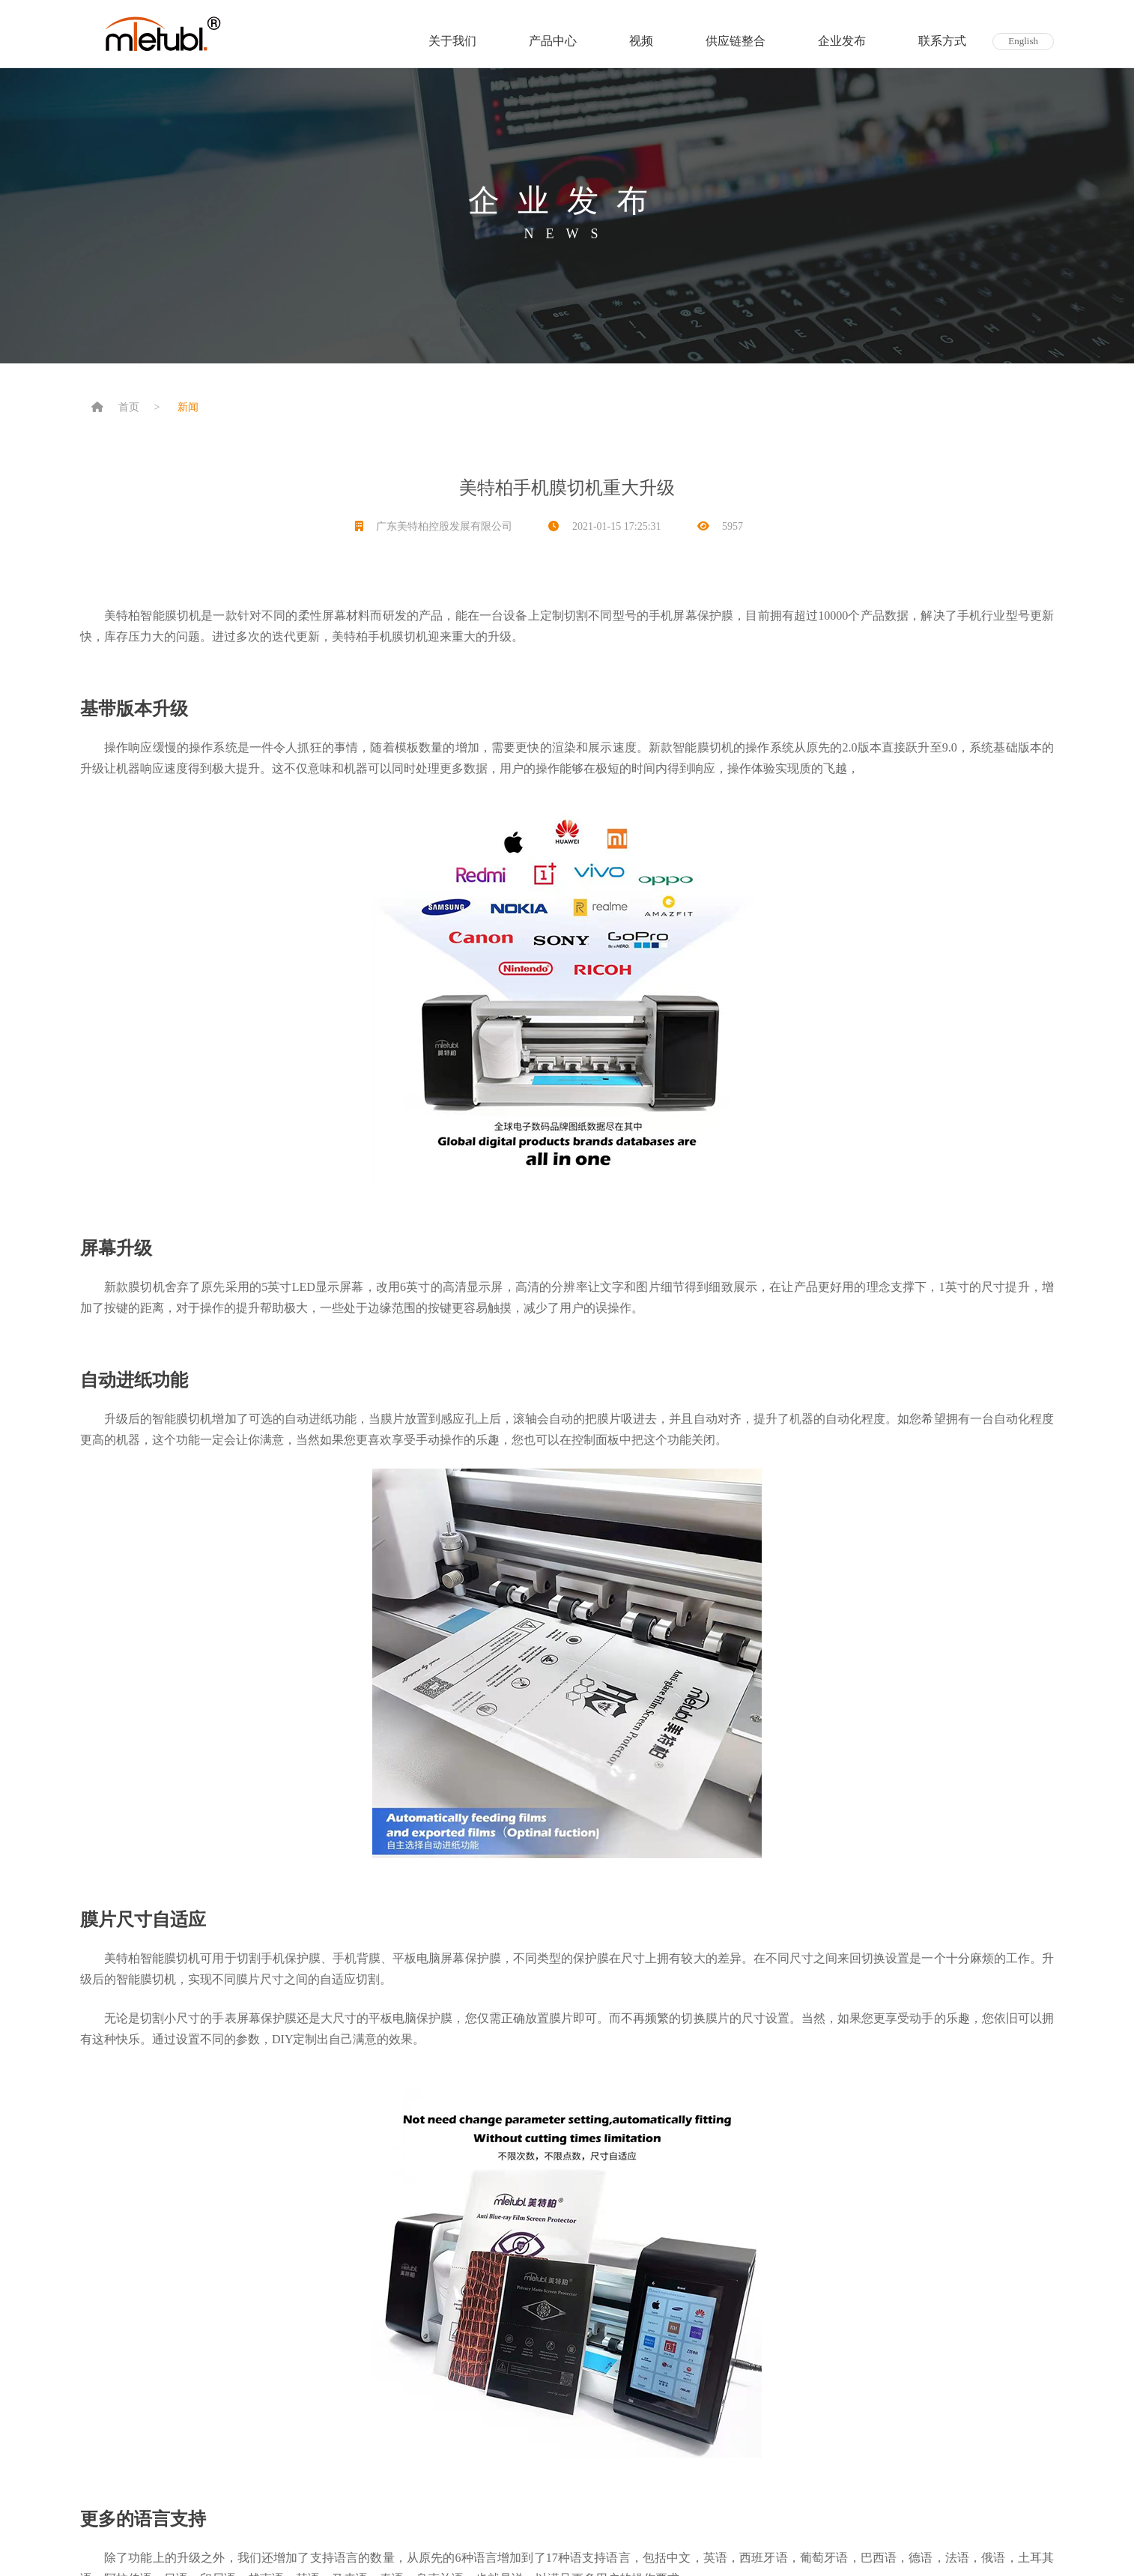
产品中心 (553, 40)
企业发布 (842, 40)
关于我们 (452, 40)
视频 (641, 40)
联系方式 (942, 40)
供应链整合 (735, 40)
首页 (128, 407)
